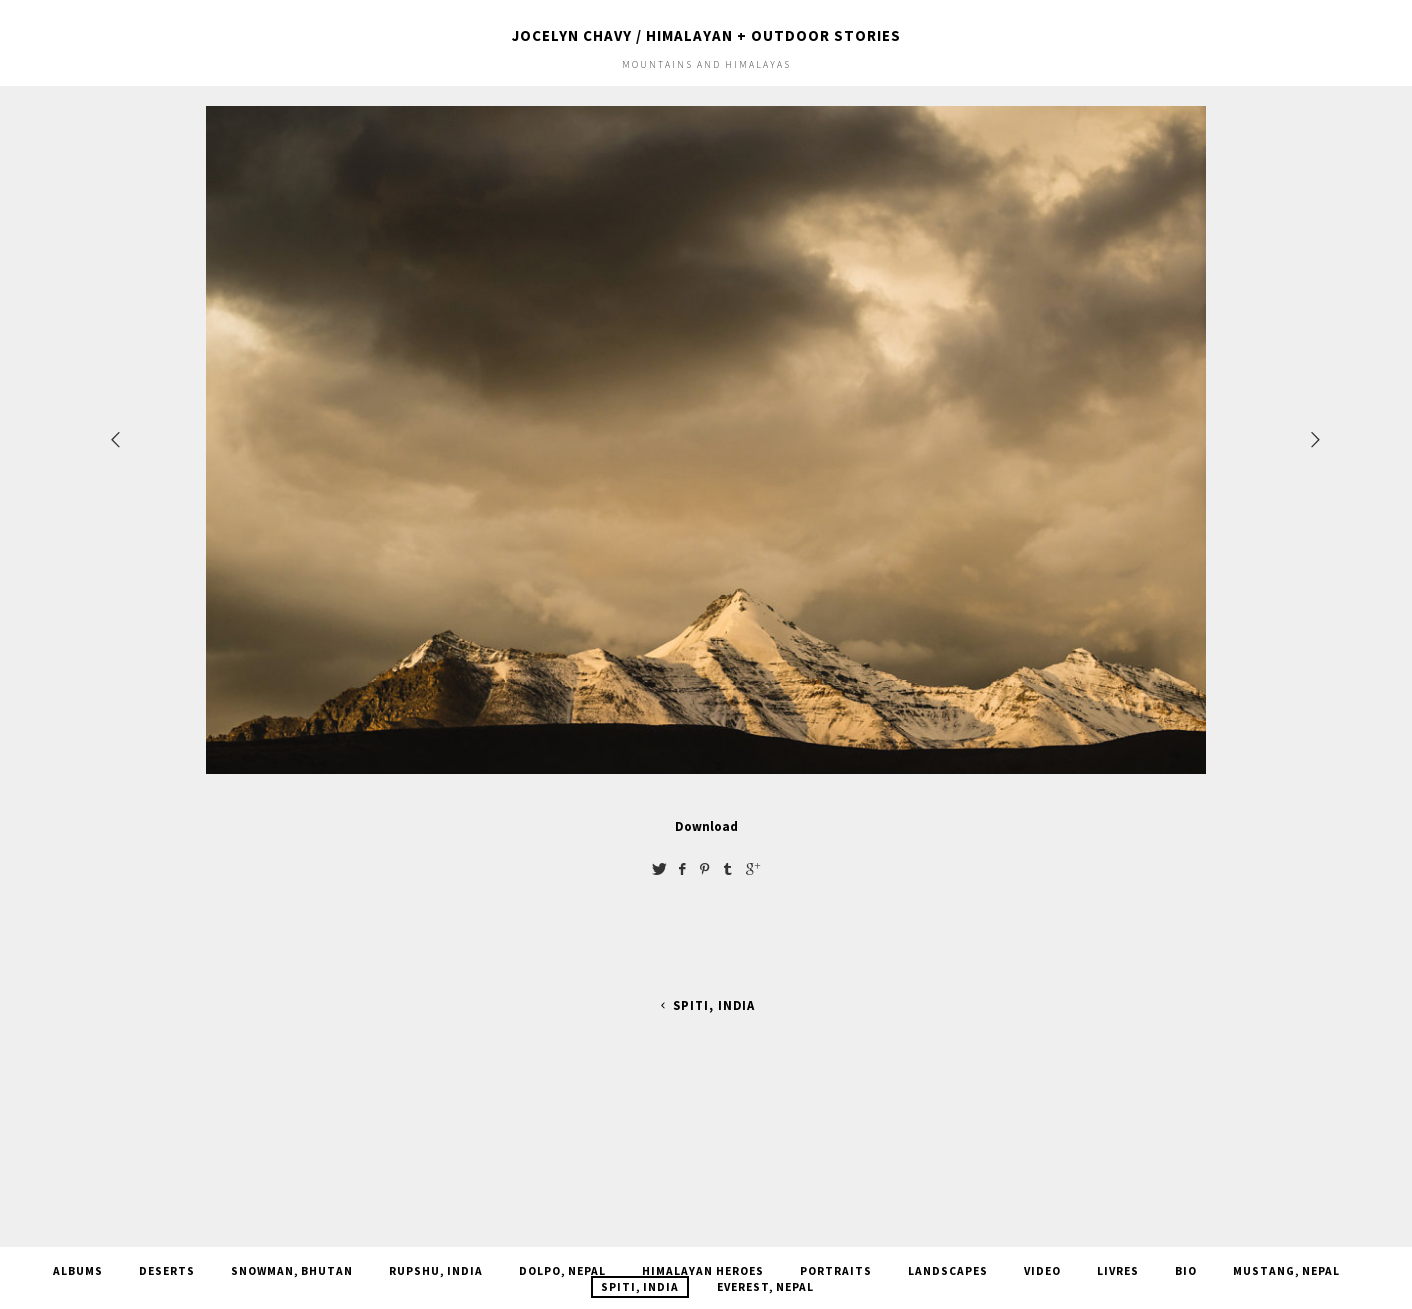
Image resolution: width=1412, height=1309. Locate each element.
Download (706, 826)
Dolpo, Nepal (562, 1271)
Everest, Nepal (765, 1287)
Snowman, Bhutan (292, 1271)
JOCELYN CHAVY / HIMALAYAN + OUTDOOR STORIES (706, 35)
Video (1042, 1271)
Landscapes (948, 1271)
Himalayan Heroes (703, 1271)
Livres (1118, 1271)
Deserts (167, 1271)
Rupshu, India (436, 1271)
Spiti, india (705, 1005)
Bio (1186, 1271)
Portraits (836, 1271)
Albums (78, 1271)
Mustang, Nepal (1286, 1271)
